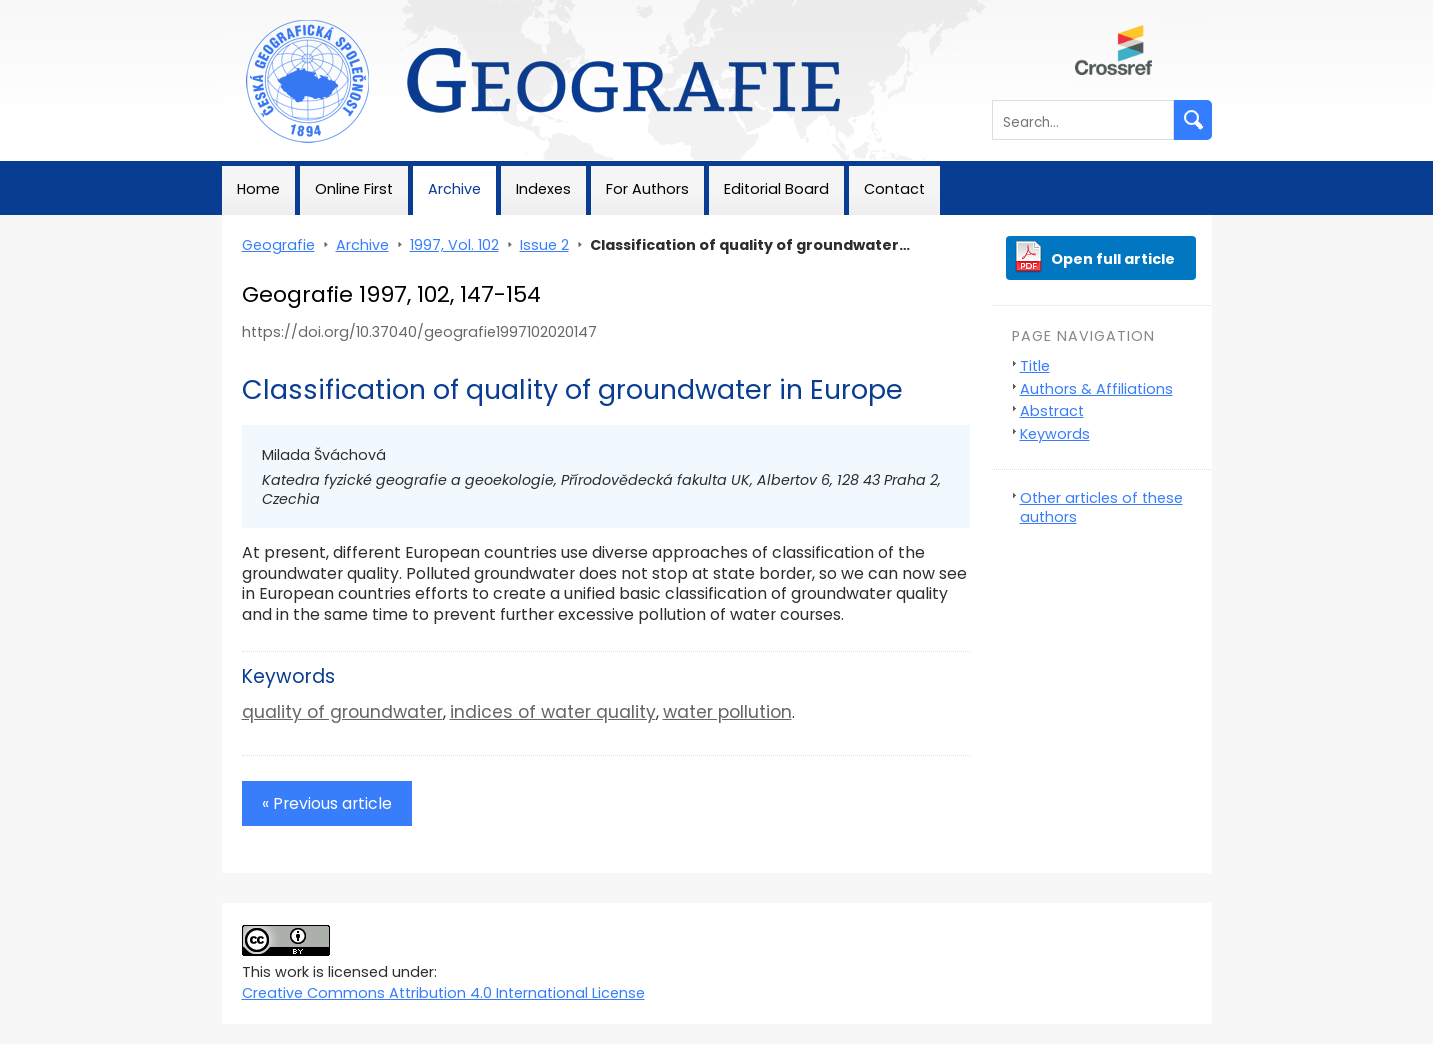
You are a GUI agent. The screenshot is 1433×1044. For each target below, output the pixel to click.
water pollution (727, 712)
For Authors (647, 189)
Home (258, 189)
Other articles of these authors (1101, 507)
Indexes (543, 189)
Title (1035, 366)
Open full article (1113, 259)
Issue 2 (544, 245)
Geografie (258, 10)
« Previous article (327, 803)
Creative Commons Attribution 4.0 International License (443, 993)
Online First (354, 189)
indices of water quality (553, 712)
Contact (894, 189)
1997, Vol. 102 (454, 245)
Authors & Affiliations (1096, 389)
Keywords (1055, 434)
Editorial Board (776, 189)
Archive (454, 189)
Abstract (1052, 411)
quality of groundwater (342, 712)
